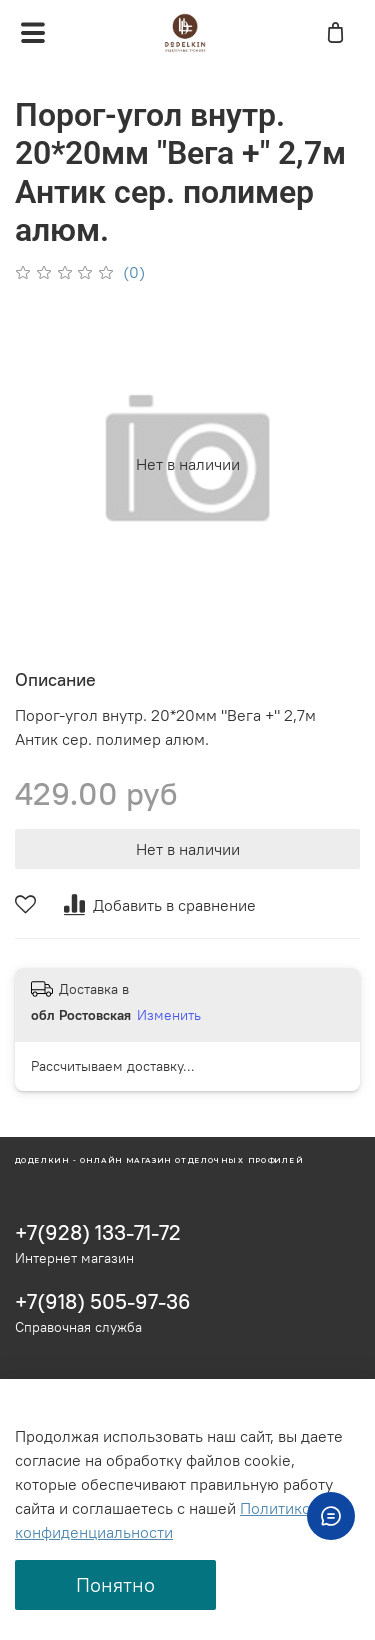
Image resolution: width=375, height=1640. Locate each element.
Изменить (169, 1015)
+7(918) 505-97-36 (103, 1301)
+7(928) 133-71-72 (98, 1232)
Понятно (115, 1584)
